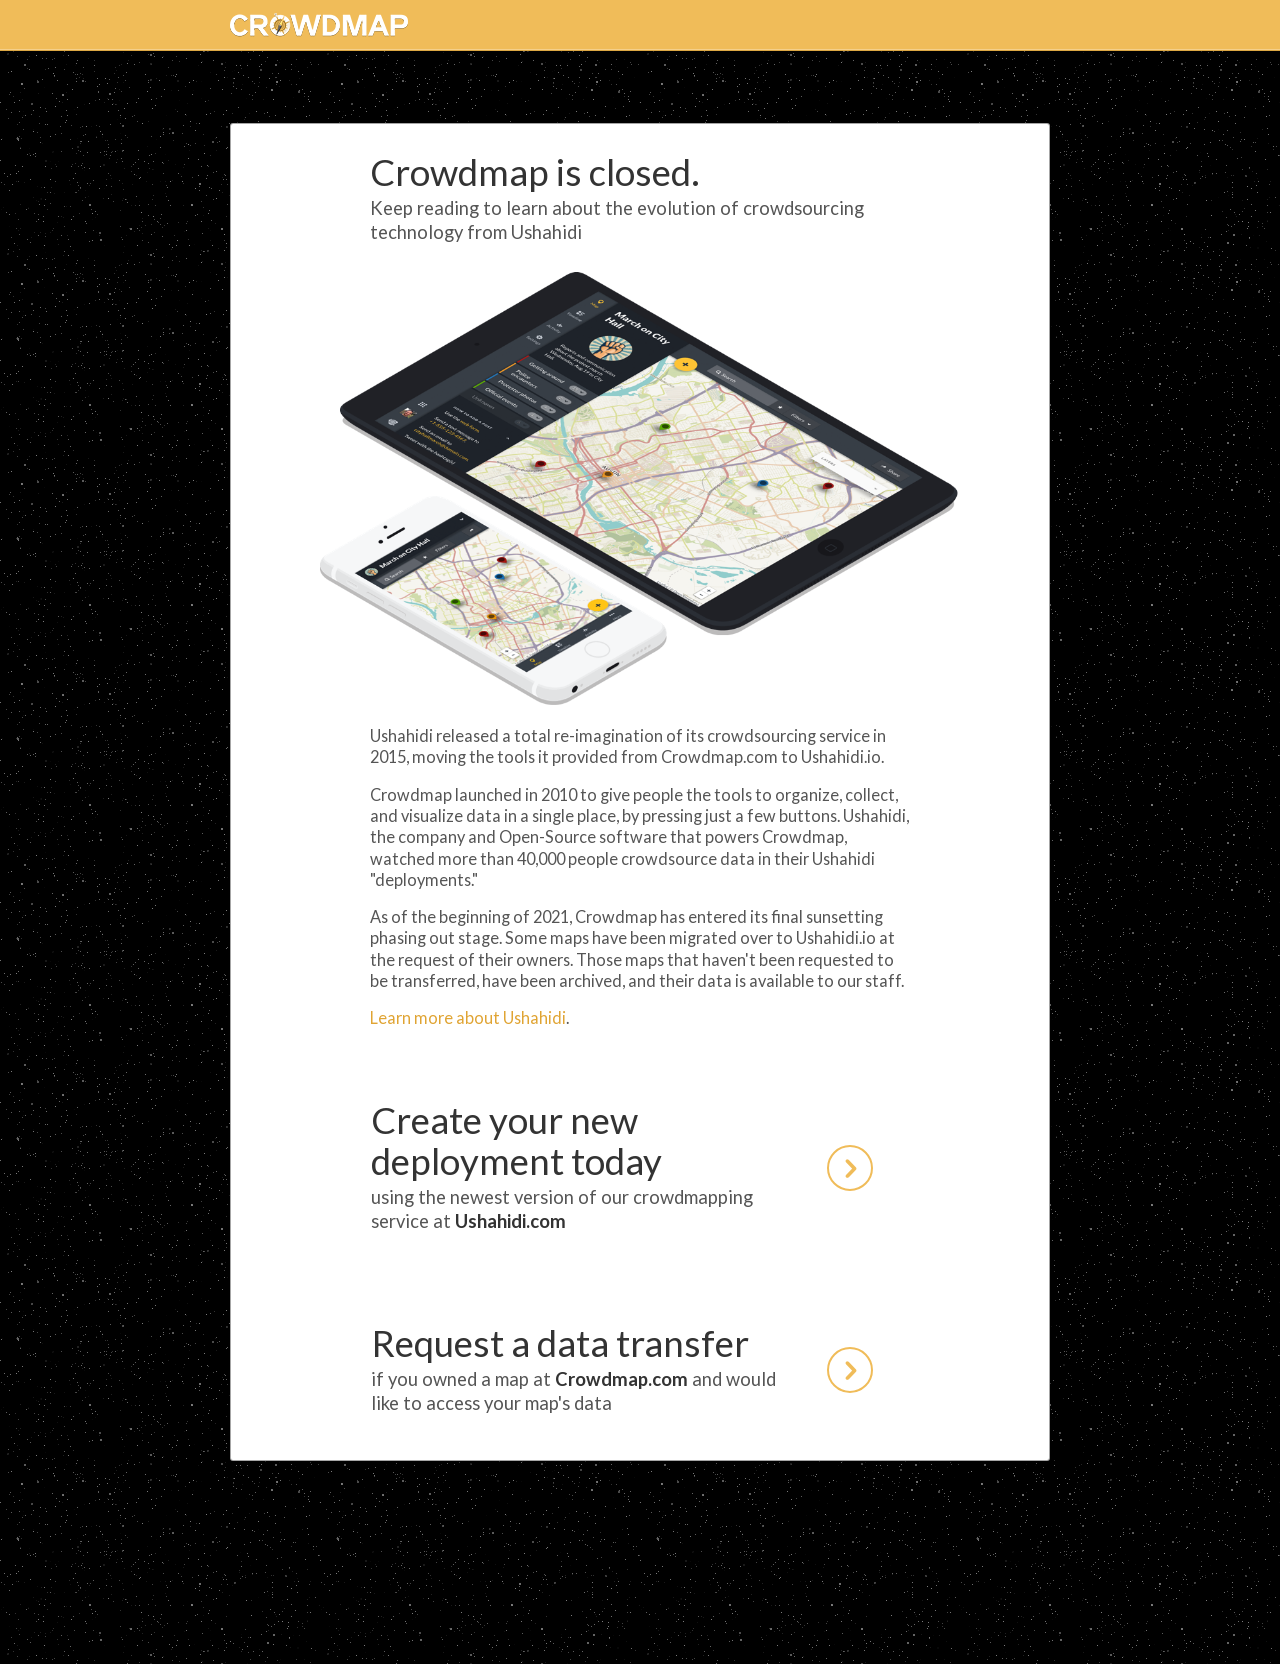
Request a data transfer (622, 1368)
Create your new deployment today (622, 1166)
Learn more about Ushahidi (468, 1017)
